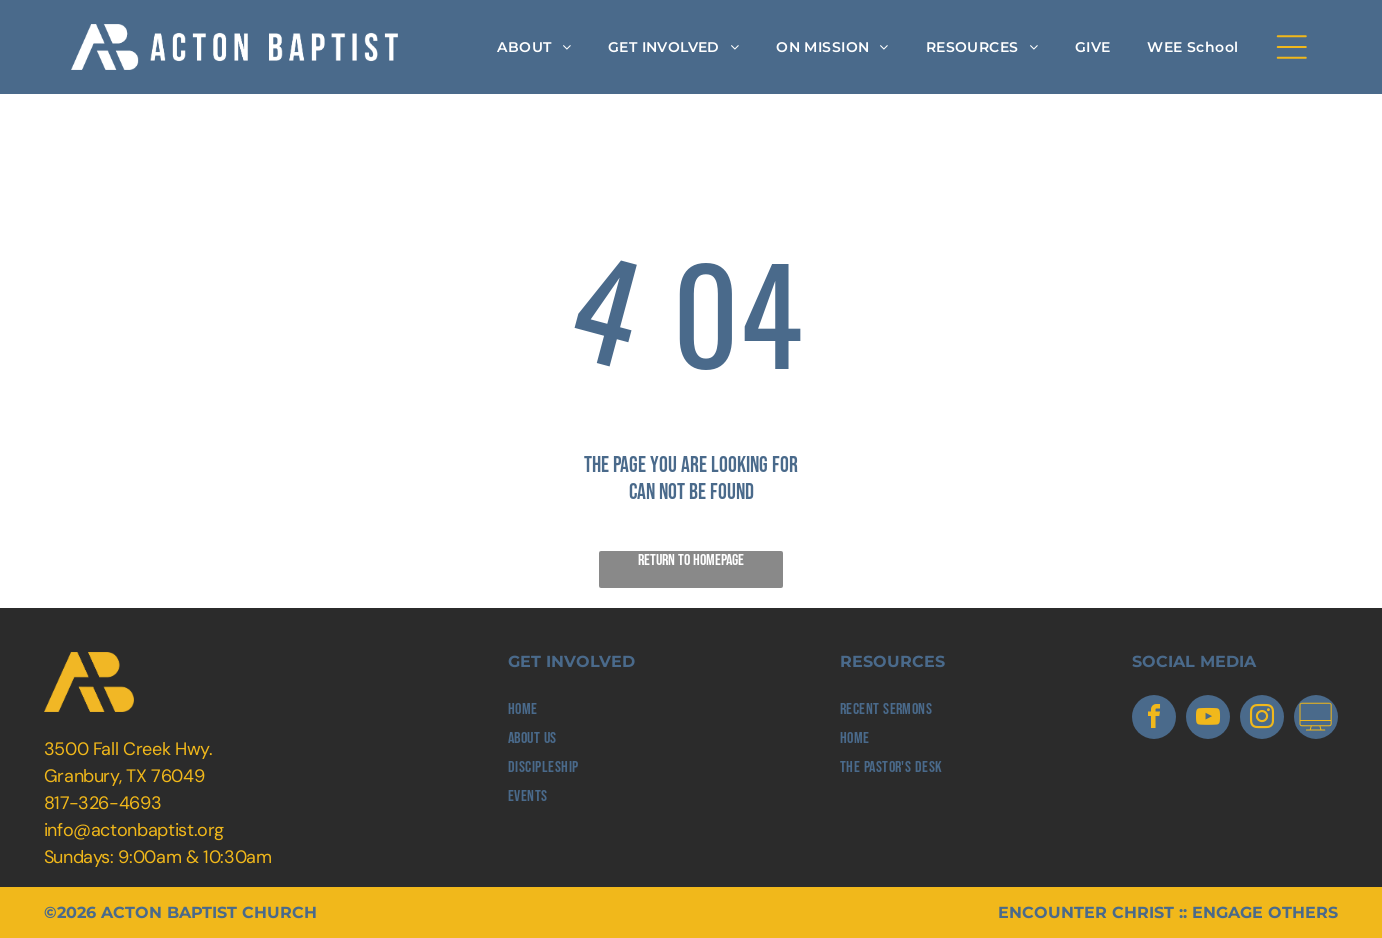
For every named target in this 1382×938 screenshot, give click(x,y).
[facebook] (1154, 719)
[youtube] (1208, 719)
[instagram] (1262, 719)
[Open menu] (1292, 47)
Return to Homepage (691, 560)
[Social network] (1316, 719)
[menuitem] (534, 47)
